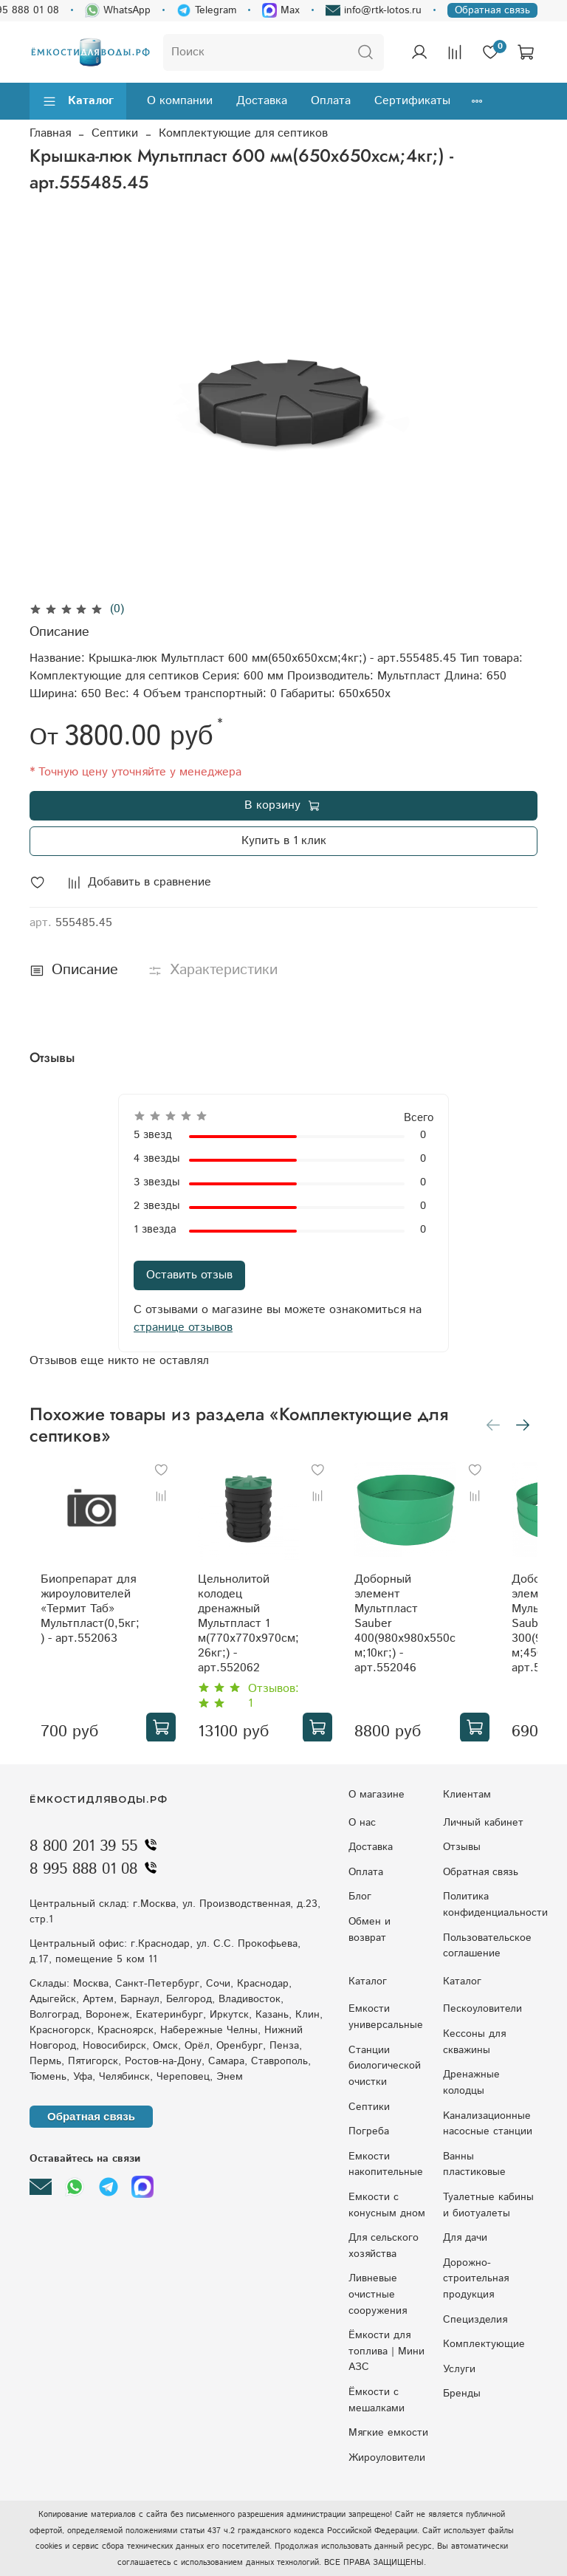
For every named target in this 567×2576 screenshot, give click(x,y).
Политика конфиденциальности (495, 1904)
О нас (362, 1822)
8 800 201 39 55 (97, 1846)
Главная (50, 133)
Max (281, 10)
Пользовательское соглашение (487, 1946)
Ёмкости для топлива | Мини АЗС (386, 2351)
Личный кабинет (483, 1822)
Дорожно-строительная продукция (476, 2278)
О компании (180, 100)
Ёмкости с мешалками (376, 2400)
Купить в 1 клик (283, 840)
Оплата (331, 100)
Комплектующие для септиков (243, 133)
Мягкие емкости (388, 2432)
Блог (359, 1896)
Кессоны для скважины (474, 2042)
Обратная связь (492, 10)
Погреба (368, 2131)
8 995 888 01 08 (97, 1869)
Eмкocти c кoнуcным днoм (386, 2205)
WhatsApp (118, 10)
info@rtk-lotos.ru (374, 10)
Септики (115, 133)
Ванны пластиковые (474, 2164)
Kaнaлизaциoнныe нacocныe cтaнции (487, 2124)
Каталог (78, 100)
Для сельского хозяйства (383, 2245)
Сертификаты (412, 100)
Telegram (206, 10)
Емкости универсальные (385, 2016)
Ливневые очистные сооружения (377, 2294)
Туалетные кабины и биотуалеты (488, 2205)
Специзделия (475, 2319)
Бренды (462, 2393)
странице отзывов (183, 1327)
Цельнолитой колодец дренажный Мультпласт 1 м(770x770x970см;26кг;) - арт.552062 (250, 1613)
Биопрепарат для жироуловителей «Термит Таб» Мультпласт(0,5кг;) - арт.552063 (104, 1606)
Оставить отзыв (189, 1275)
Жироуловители (386, 2457)
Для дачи (465, 2237)
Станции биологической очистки (384, 2066)
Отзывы (462, 1847)
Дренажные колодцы (471, 2082)
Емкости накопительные (385, 2164)
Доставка (261, 100)
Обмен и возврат (369, 1929)
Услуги (459, 2369)
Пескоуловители (482, 2008)
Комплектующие (484, 2344)
